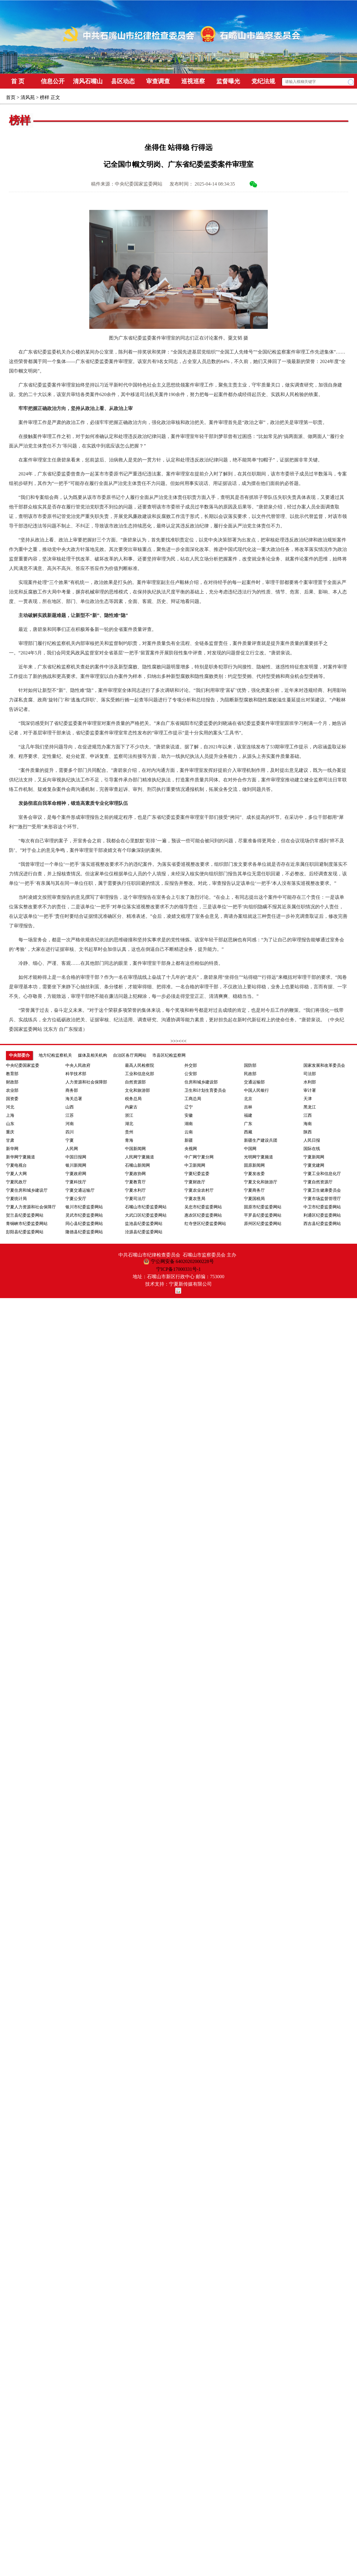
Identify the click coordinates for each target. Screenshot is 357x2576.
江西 (307, 1115)
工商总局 (192, 1099)
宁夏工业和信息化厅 (322, 1173)
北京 (248, 1099)
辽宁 (188, 1107)
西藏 (248, 1132)
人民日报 (311, 1140)
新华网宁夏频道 (20, 1157)
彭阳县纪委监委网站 (24, 1232)
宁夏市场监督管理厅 (322, 1198)
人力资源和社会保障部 (86, 1082)
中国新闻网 (135, 1148)
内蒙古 (131, 1107)
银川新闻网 (75, 1165)
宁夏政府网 (75, 1173)
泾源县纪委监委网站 (143, 1232)
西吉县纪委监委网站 (322, 1223)
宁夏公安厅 (75, 1198)
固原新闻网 (254, 1165)
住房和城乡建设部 (201, 1082)
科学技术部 (75, 1074)
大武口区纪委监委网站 (146, 1215)
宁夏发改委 (254, 1173)
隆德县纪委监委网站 (84, 1232)
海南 (307, 1123)
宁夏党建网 (313, 1165)
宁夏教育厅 (135, 1182)
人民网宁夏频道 (139, 1157)
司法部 (309, 1074)
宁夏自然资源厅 (318, 1182)
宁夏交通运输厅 (80, 1190)
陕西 (307, 1132)
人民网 (71, 1148)
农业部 (12, 1090)
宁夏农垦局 (194, 1198)
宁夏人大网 (16, 1173)
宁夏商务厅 (254, 1190)
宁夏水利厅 (135, 1190)
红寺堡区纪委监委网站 (205, 1223)
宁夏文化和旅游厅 (260, 1182)
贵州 (129, 1132)
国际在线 (311, 1148)
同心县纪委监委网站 (84, 1223)
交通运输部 (254, 1082)
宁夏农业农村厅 (199, 1190)
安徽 (188, 1115)
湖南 (188, 1123)
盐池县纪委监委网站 (143, 1223)
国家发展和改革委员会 (324, 1065)
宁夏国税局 (254, 1198)
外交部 (190, 1065)
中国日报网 (75, 1157)
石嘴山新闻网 (137, 1165)
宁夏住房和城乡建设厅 (27, 1190)
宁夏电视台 (16, 1165)
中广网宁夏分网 (199, 1157)
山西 (69, 1107)
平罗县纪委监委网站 (262, 1215)
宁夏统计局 (16, 1198)
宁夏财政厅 (194, 1182)
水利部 (309, 1082)
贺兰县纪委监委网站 (24, 1215)
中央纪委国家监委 (22, 1065)
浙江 (129, 1115)
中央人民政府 (77, 1065)
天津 (307, 1099)
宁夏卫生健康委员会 (322, 1190)
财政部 (12, 1082)
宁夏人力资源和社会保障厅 (31, 1207)
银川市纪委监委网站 (84, 1207)
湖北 (129, 1123)
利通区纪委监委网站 (322, 1215)
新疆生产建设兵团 (260, 1140)
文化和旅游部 (137, 1090)
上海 (10, 1115)
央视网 (190, 1148)
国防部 (250, 1065)
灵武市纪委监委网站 (84, 1215)
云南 (188, 1132)
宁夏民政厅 (16, 1182)
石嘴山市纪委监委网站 (146, 1207)
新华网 (12, 1148)
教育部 (12, 1074)
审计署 (309, 1090)
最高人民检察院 (139, 1065)
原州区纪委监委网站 (262, 1223)
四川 (69, 1132)
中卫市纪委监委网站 (322, 1207)
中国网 (250, 1148)
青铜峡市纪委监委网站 (27, 1223)
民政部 (250, 1074)
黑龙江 (309, 1107)
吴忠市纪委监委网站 (203, 1207)
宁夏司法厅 (135, 1198)
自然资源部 (135, 1082)
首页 (10, 97)
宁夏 (69, 1140)
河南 (69, 1123)
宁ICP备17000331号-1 (178, 1269)
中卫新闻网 (194, 1165)
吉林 (248, 1107)
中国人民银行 (256, 1090)
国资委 (12, 1099)
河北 (10, 1107)
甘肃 (10, 1140)
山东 (10, 1123)
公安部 (190, 1074)
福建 (248, 1115)
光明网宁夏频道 (258, 1157)
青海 (129, 1140)
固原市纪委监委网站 (262, 1207)
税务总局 (133, 1099)
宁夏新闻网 (313, 1157)
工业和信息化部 (139, 1074)
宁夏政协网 (135, 1173)
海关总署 (73, 1099)
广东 (248, 1123)
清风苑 (28, 97)
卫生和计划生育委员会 (205, 1090)
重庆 (10, 1132)
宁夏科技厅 (75, 1182)
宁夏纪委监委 (196, 1173)
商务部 (71, 1090)
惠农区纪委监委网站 (203, 1215)
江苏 (69, 1115)
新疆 (188, 1140)
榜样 (44, 97)
